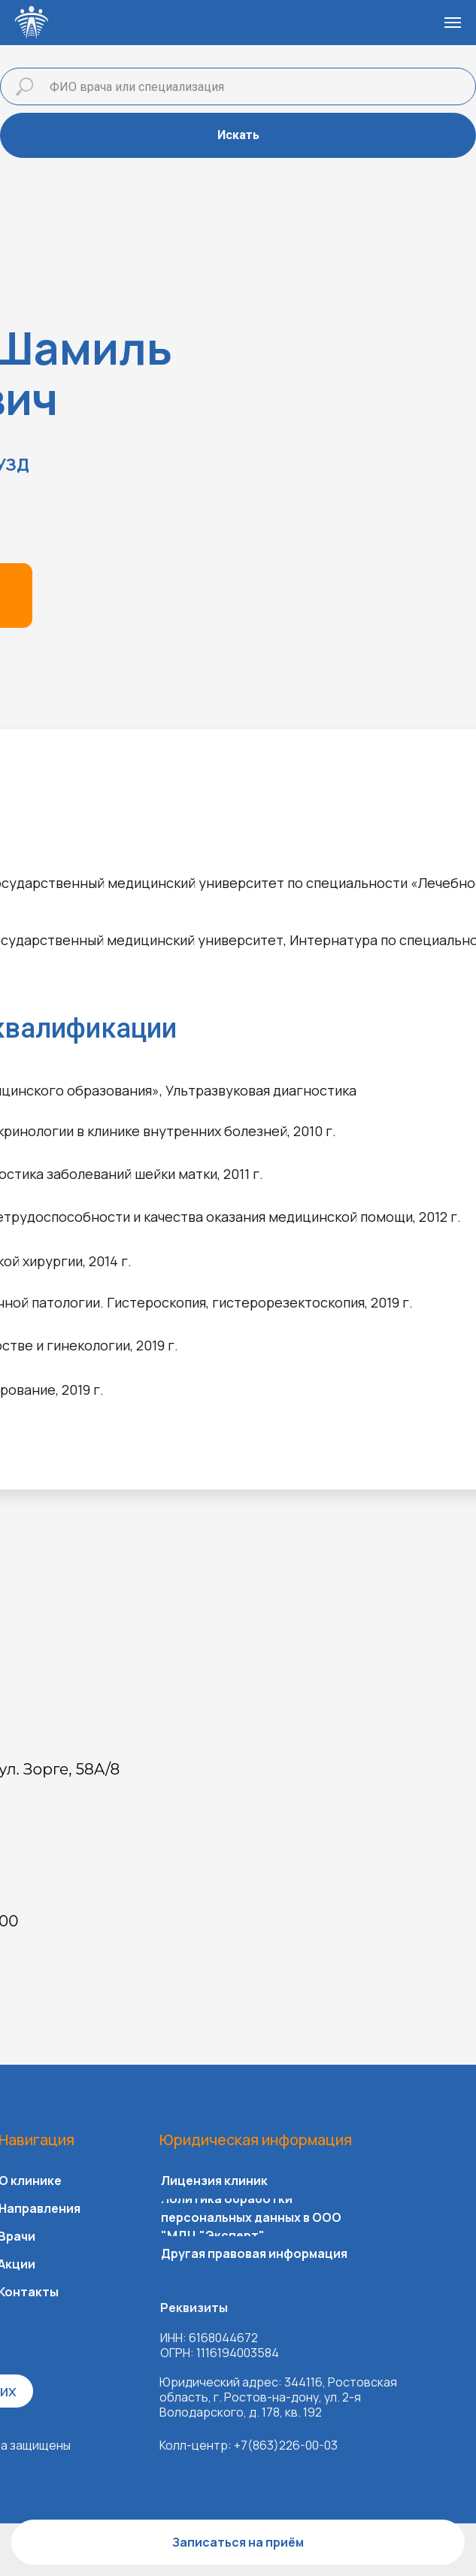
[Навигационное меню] (452, 22)
